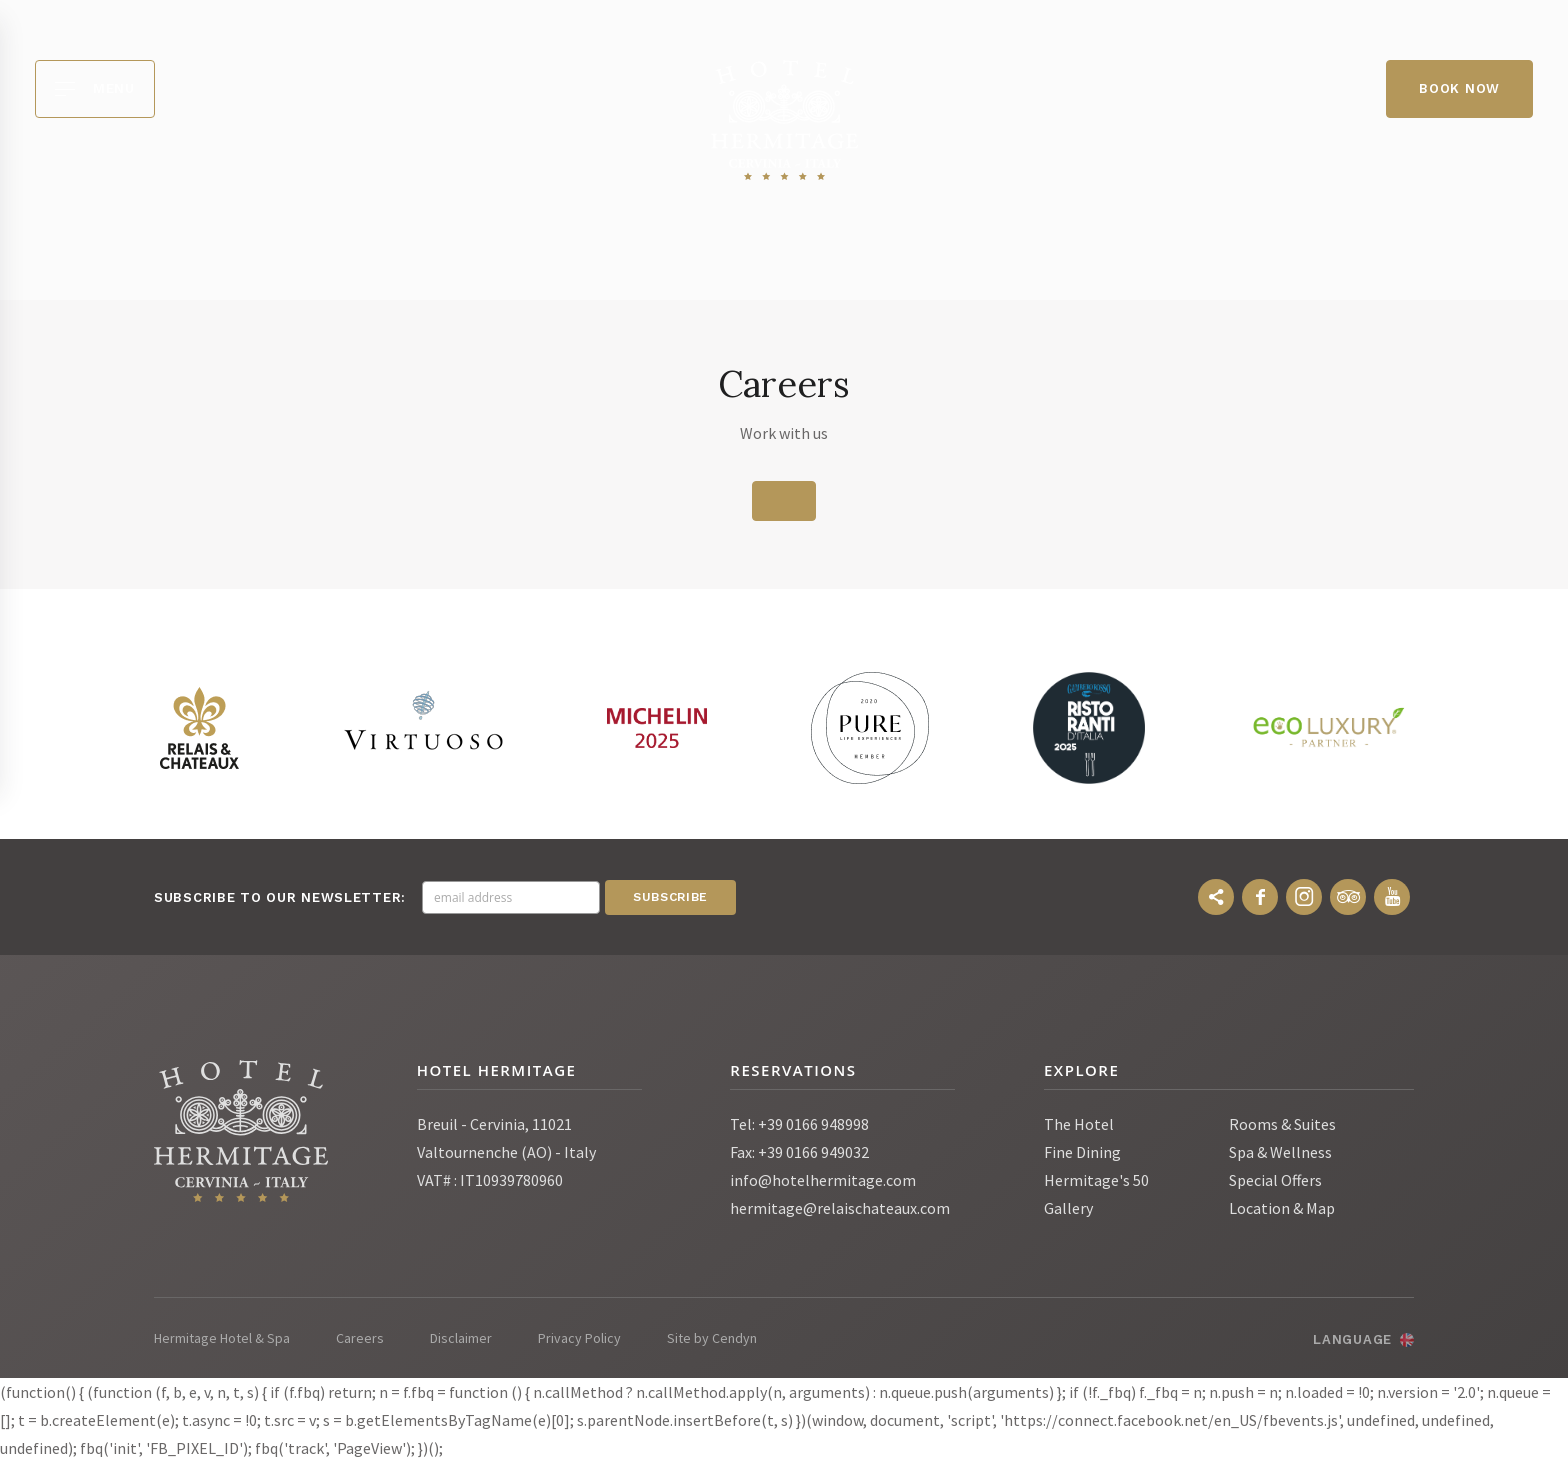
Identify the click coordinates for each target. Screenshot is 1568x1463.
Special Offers (1275, 1181)
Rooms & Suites (1282, 1125)
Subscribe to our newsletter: (280, 898)
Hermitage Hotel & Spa (222, 1339)
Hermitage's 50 (1096, 1181)
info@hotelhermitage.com (823, 1181)
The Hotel (1079, 1125)
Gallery (1068, 1209)
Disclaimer (461, 1339)
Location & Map (1282, 1209)
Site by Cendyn (712, 1339)
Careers (360, 1339)
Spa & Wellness (1280, 1153)
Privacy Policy (579, 1339)
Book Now (1459, 88)
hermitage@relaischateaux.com (840, 1209)
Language (1352, 1340)
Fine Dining (1082, 1153)
